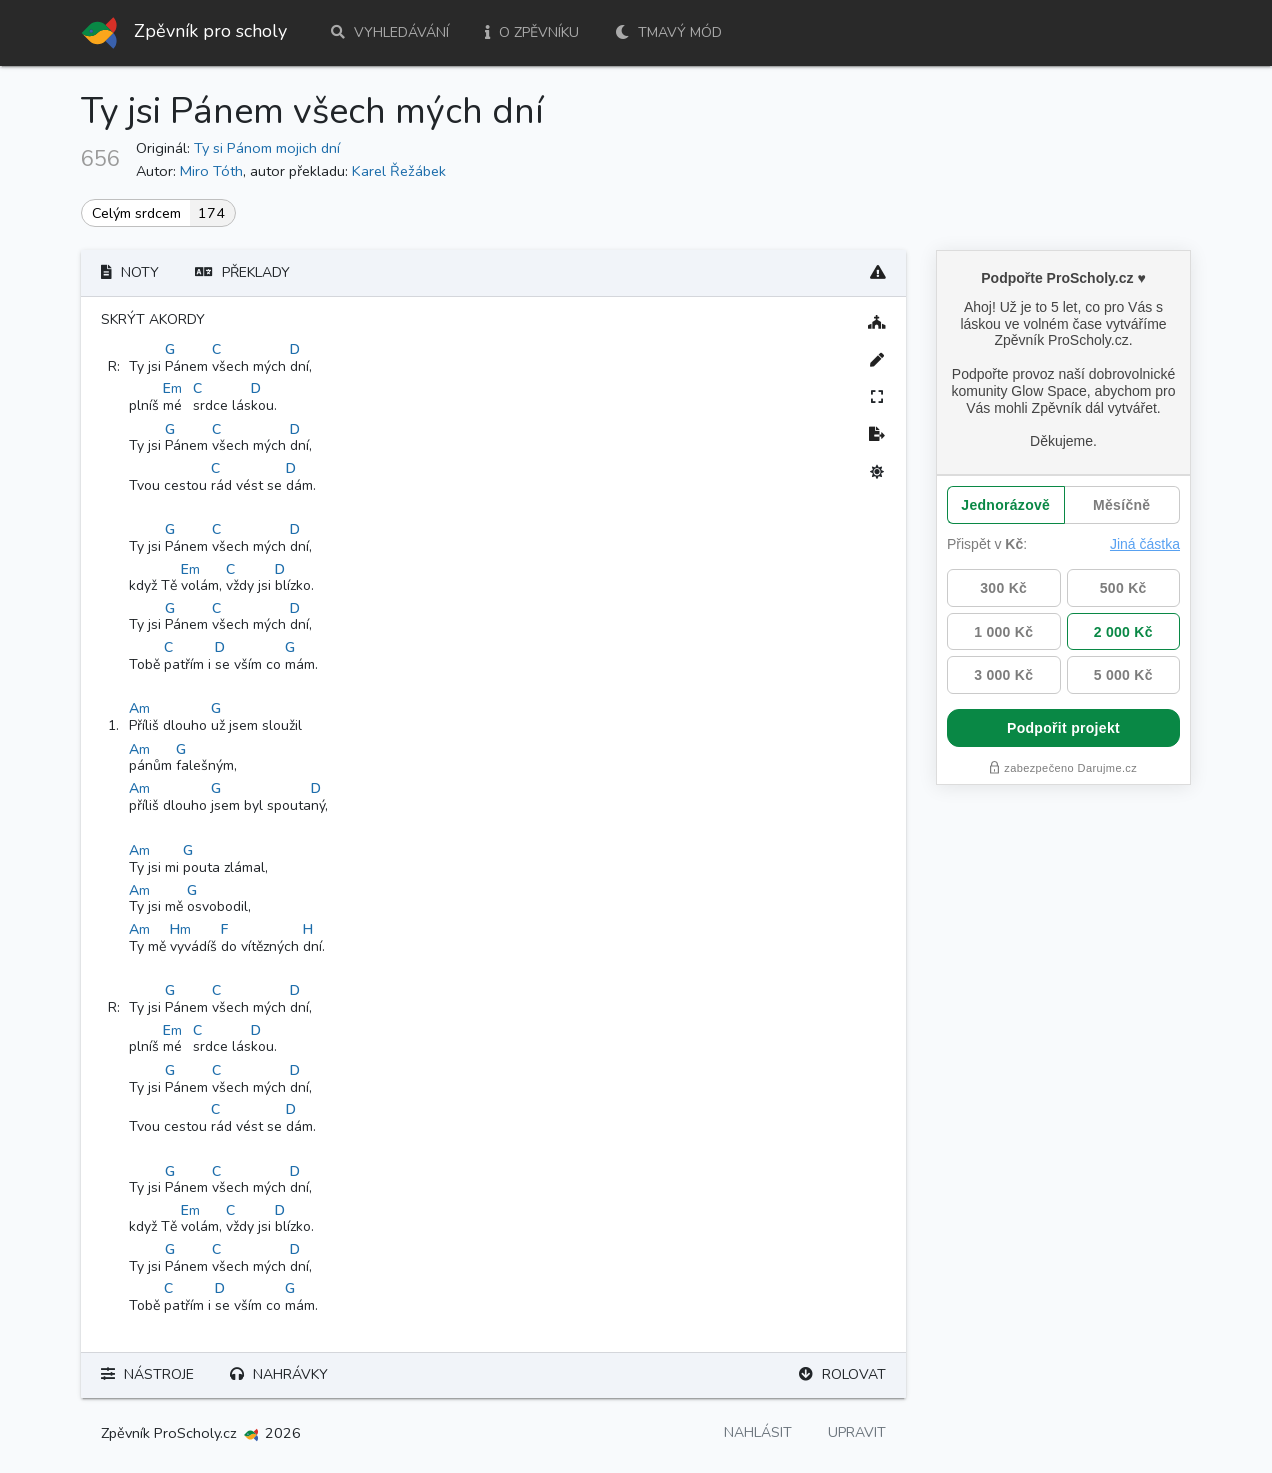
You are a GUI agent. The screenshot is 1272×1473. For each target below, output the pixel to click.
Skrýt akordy (153, 319)
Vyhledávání (390, 32)
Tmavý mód (668, 32)
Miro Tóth (211, 171)
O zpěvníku (532, 32)
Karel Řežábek (399, 171)
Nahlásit (758, 1432)
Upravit (857, 1432)
